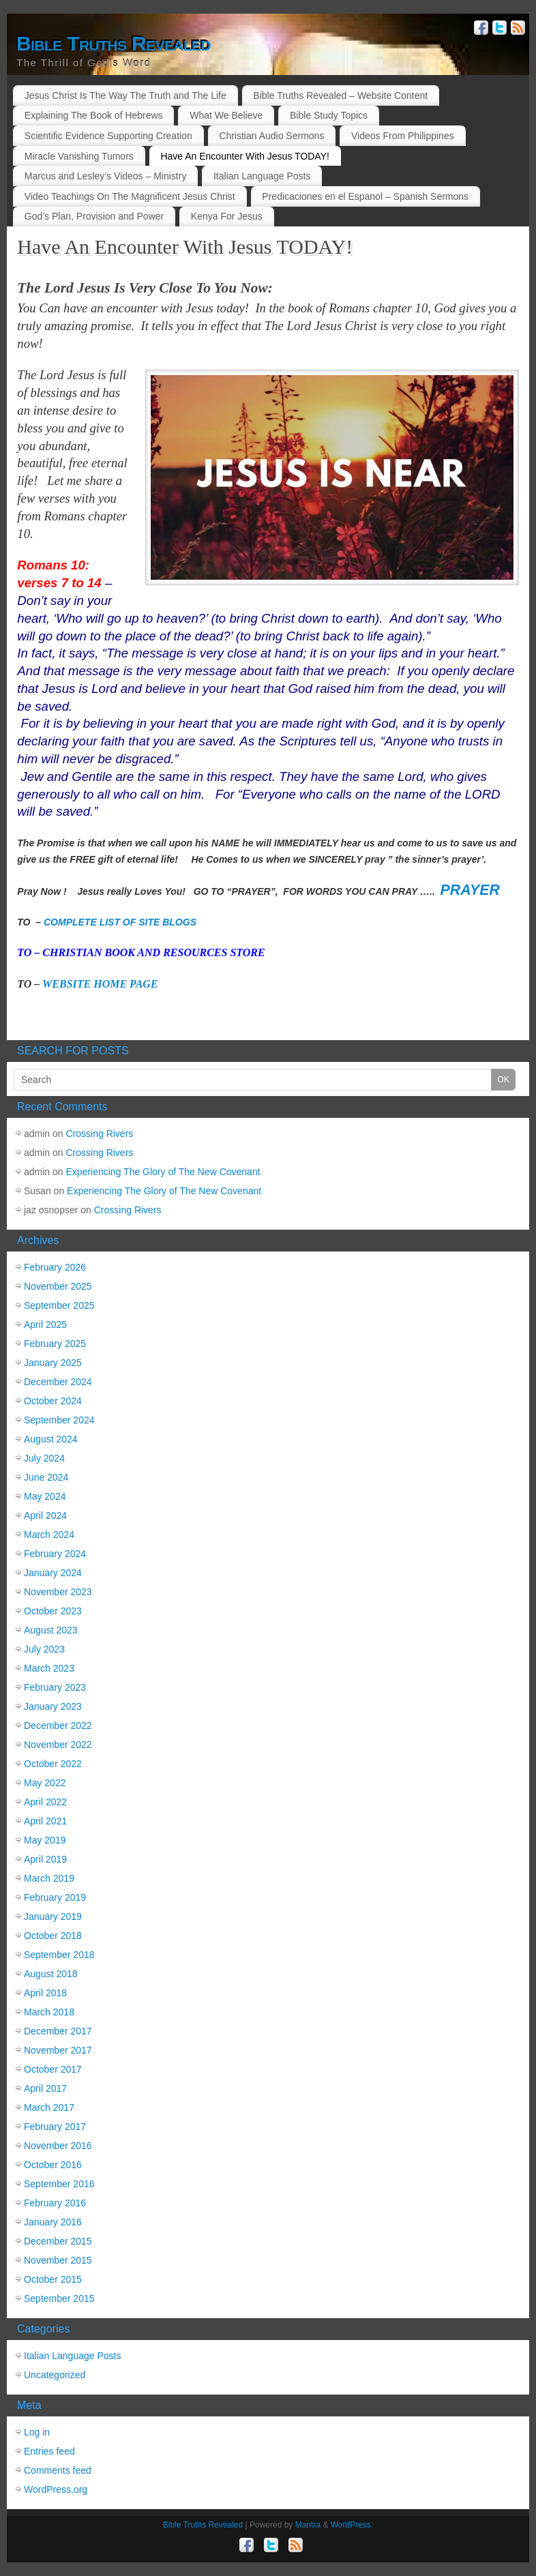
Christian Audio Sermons (271, 135)
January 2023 (53, 1706)
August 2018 (51, 1973)
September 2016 (59, 2183)
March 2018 (49, 2012)
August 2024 (51, 1439)
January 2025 (53, 1362)
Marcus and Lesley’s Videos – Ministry (106, 176)
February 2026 (55, 1267)
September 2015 (59, 2298)
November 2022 (58, 1744)
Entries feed (49, 2451)
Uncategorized (54, 2374)
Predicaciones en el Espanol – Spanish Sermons (365, 196)
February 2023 (55, 1687)
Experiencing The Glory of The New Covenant (163, 1171)
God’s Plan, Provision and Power (94, 216)
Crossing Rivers (100, 1133)
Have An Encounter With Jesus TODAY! (244, 156)
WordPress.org (55, 2489)
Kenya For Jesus (227, 216)
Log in (37, 2432)
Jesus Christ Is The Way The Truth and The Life (125, 95)
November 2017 (58, 2050)
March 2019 (49, 1878)
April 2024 (45, 1515)
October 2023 (53, 1610)
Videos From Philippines (402, 135)
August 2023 (51, 1630)
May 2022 (44, 1782)
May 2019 (44, 1840)
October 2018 (53, 1935)
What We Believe (226, 115)
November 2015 (58, 2260)
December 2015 (58, 2241)
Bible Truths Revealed (113, 43)
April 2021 (45, 1821)
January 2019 (53, 1916)
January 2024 (53, 1572)
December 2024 (58, 1381)
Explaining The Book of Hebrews (94, 115)
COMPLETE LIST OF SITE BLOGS (120, 922)
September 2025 (59, 1305)
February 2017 (55, 2126)
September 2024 (59, 1420)
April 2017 (45, 2088)
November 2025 (58, 1286)
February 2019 (55, 1897)
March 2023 (49, 1668)
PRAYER (470, 890)
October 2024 (53, 1400)
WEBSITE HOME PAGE (100, 984)
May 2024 (44, 1496)
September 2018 (59, 1954)
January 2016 (53, 2222)
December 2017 (58, 2031)
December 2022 (58, 1725)
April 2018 (45, 1992)
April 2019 (45, 1859)
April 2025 (45, 1324)
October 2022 (53, 1763)
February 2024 (55, 1553)
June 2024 (46, 1477)
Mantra (308, 2525)
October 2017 (53, 2069)
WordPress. (352, 2525)
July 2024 (44, 1458)
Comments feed (57, 2470)
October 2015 (53, 2279)
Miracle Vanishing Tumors (79, 156)
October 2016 (53, 2164)
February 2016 (55, 2202)
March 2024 (49, 1534)
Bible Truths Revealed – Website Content (340, 95)
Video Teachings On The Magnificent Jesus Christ (130, 196)
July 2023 (44, 1649)
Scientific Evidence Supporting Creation (108, 135)
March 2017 (49, 2107)
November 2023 (58, 1591)
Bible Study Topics (329, 115)
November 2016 (58, 2145)
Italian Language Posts (261, 176)
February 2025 (55, 1343)
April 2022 (45, 1801)
